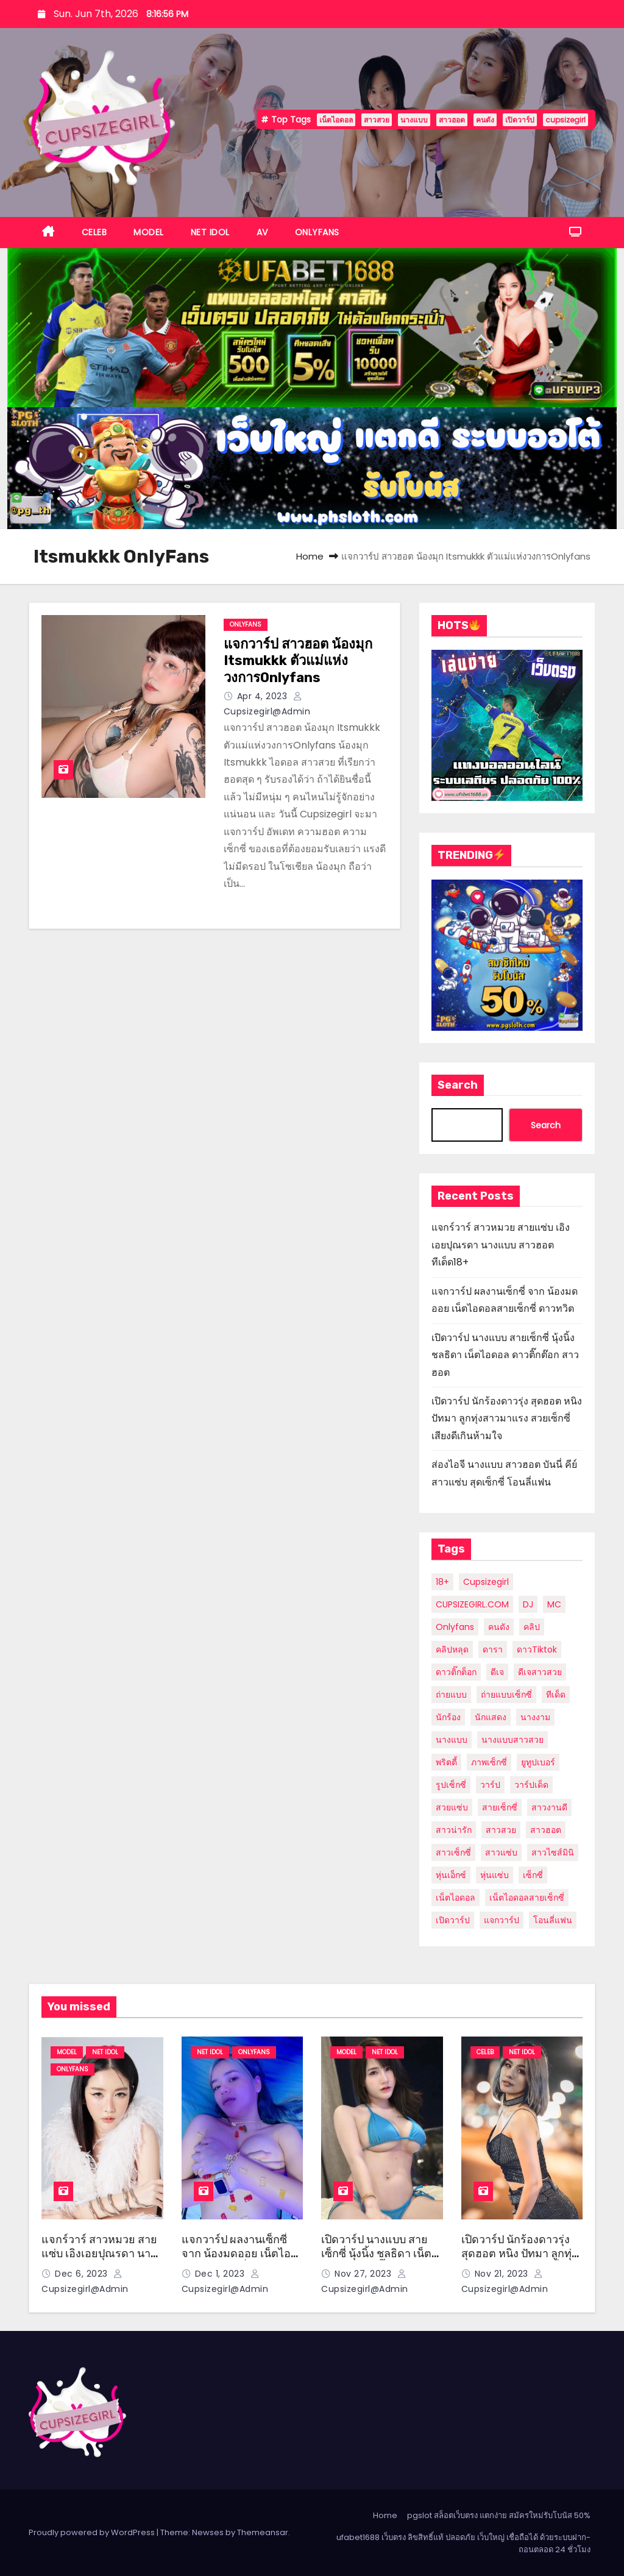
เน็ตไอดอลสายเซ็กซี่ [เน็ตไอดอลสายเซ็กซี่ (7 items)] (526, 1897)
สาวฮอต (452, 120)
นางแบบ (414, 120)
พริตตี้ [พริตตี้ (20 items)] (446, 1762)
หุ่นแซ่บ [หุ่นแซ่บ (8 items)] (494, 1875)
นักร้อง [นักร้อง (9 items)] (448, 1717)
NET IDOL (210, 232)
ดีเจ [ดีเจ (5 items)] (497, 1672)
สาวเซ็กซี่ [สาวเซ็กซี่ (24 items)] (453, 1852)
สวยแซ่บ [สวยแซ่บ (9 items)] (452, 1807)
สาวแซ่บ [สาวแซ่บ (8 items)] (501, 1852)
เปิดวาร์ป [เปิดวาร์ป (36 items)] (453, 1920)
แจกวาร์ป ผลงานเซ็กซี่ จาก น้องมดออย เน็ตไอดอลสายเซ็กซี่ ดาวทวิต (236, 2253)
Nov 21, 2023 (503, 2274)
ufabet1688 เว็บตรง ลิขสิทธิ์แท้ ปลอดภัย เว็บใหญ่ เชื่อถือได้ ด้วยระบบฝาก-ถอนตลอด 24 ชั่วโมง (463, 2543)
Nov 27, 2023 (364, 2274)
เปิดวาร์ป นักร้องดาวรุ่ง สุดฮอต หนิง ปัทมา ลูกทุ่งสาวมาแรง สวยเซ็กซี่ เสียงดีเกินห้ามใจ (506, 1418)
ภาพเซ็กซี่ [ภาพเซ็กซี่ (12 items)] (489, 1762)
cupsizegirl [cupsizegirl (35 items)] (486, 1582)
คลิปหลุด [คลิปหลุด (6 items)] (452, 1649)
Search (458, 1085)
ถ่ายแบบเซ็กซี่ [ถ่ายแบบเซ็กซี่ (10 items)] (506, 1694)
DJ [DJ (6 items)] (528, 1604)
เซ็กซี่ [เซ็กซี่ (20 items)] (533, 1875)
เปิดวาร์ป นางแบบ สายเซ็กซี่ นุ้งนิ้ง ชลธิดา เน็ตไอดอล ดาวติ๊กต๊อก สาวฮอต (505, 1355)
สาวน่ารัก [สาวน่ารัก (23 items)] (454, 1830)
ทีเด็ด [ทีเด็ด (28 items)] (556, 1694)
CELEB (94, 232)
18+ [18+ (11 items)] (442, 1582)
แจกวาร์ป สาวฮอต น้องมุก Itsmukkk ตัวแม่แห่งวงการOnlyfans (298, 661)
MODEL (148, 232)
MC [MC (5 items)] (554, 1604)
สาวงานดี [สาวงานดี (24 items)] (549, 1807)
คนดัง (485, 120)
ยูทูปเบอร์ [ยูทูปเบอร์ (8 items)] (538, 1762)
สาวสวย (376, 120)
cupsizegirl (565, 120)
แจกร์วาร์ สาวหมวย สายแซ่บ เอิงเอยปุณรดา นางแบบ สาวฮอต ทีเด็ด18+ (500, 1244)
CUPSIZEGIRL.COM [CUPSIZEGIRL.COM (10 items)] (472, 1604)
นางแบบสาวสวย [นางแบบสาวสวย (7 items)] (512, 1740)
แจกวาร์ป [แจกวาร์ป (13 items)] (501, 1920)
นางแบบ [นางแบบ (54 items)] (451, 1740)
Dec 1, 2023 (221, 2274)
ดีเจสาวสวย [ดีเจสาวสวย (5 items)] (540, 1672)
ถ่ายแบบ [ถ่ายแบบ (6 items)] (451, 1694)
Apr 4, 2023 (263, 696)
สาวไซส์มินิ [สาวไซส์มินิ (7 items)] (552, 1852)
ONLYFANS (317, 232)
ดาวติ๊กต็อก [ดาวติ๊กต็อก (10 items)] (456, 1672)
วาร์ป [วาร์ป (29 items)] (490, 1785)
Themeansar (262, 2532)
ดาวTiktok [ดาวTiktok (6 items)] (537, 1649)
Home (310, 556)
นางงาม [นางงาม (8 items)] (535, 1717)
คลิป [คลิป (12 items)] (531, 1627)
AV (262, 232)
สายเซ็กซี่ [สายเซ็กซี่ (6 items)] (499, 1807)
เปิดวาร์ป (519, 120)
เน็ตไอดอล (336, 120)
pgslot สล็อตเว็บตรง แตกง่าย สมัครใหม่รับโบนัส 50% (498, 2515)
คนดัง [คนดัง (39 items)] (498, 1627)
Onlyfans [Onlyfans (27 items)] (455, 1627)
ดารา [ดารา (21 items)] (493, 1649)
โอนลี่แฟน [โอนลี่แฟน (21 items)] (552, 1920)
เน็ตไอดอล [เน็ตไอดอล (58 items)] (455, 1897)
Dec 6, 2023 (82, 2274)
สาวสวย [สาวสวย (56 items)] (501, 1830)
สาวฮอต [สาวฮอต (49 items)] (545, 1830)
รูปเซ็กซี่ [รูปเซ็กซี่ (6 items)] (451, 1785)
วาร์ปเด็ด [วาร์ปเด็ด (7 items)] (531, 1785)
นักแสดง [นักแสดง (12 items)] (490, 1717)
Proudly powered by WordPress (93, 2532)
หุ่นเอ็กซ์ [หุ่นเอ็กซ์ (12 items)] (451, 1875)
